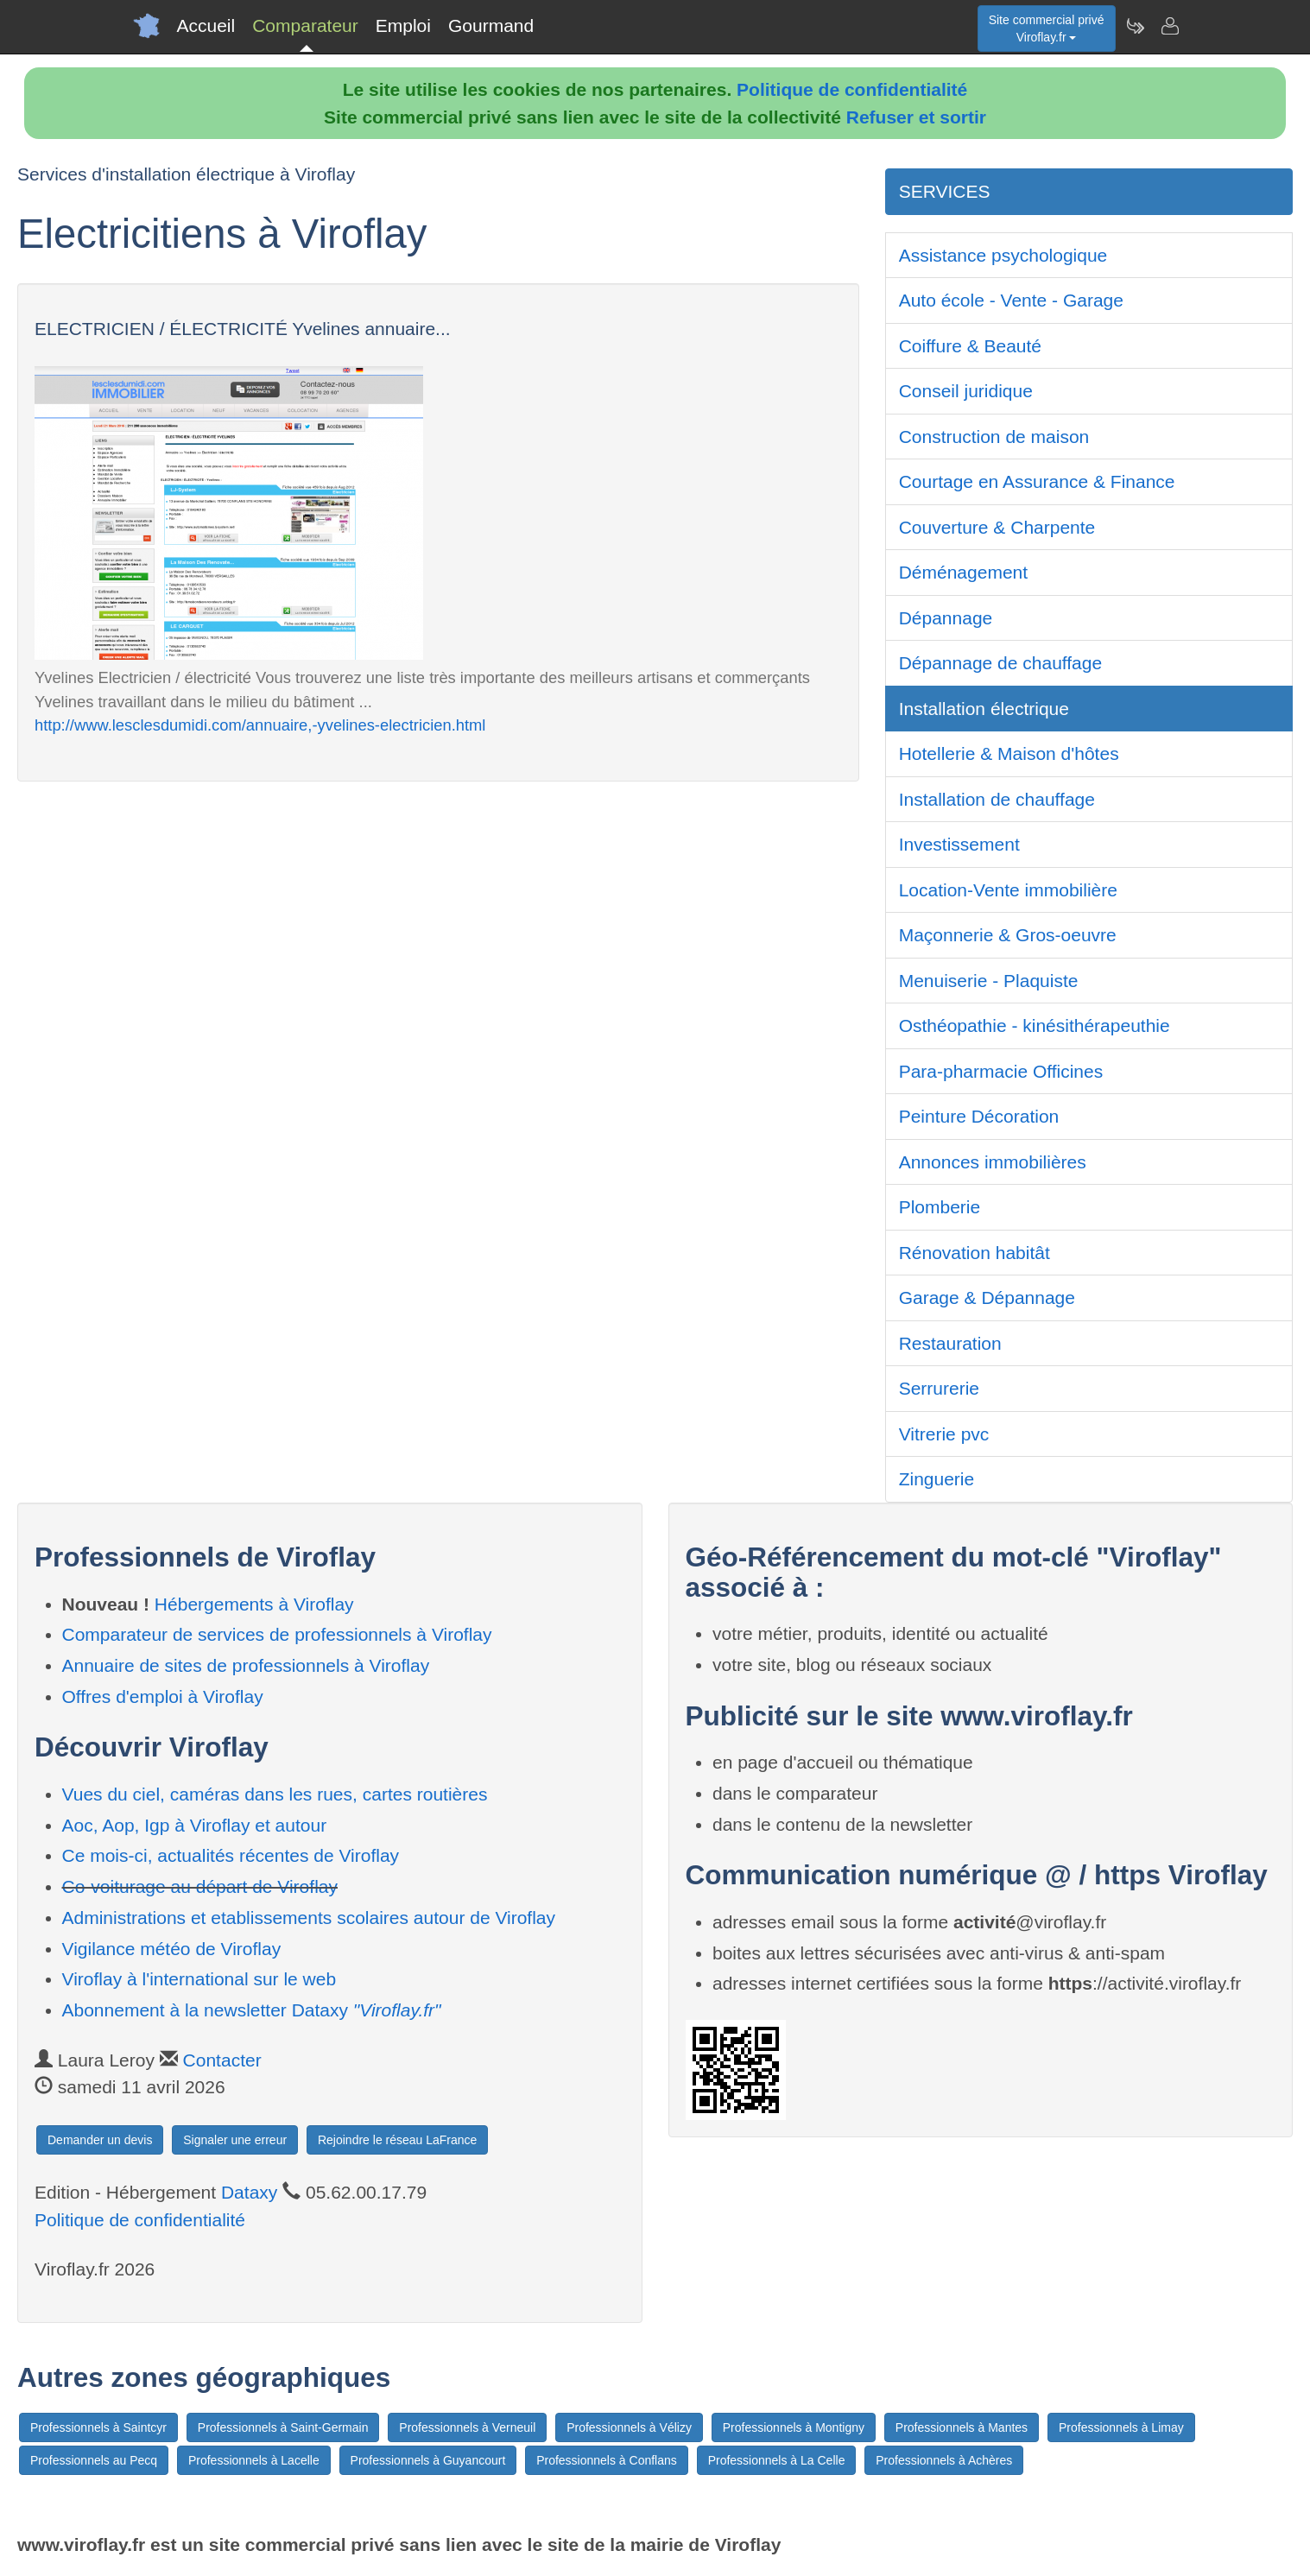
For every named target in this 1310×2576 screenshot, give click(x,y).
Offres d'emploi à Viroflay (162, 1696)
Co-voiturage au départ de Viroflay (200, 1886)
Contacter (222, 2060)
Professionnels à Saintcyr (98, 2427)
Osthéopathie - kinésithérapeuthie (1034, 1025)
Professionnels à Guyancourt (428, 2460)
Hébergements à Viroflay (254, 1604)
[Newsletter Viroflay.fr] (1134, 26)
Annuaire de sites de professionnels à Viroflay (246, 1665)
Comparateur (305, 25)
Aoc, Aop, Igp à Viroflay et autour (194, 1825)
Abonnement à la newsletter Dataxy (251, 2010)
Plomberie (940, 1207)
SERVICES (944, 191)
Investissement (959, 844)
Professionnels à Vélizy (629, 2427)
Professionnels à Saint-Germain (283, 2427)
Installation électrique (984, 708)
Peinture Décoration (979, 1116)
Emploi (403, 25)
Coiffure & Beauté (970, 346)
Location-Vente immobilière (1008, 890)
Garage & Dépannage (987, 1297)
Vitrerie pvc (944, 1434)
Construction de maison (994, 436)
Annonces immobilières (992, 1162)
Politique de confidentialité (852, 89)
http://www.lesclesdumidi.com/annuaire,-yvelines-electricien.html (260, 725)
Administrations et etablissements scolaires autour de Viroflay (309, 1917)
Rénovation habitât (974, 1253)
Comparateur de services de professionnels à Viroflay (277, 1634)
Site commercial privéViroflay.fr (1046, 28)
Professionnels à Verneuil (467, 2427)
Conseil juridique (966, 391)
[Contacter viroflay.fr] (1169, 26)
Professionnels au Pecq (93, 2460)
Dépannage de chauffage (1001, 663)
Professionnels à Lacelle (254, 2460)
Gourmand (491, 25)
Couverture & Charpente (997, 527)
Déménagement (963, 572)
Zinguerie (937, 1479)
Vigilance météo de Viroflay (172, 1949)
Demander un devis (99, 2140)
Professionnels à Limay (1121, 2427)
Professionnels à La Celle (776, 2460)
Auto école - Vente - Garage (1011, 300)
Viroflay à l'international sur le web (199, 1979)
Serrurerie (939, 1388)
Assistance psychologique (1003, 255)
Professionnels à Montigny (793, 2427)
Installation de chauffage (997, 799)
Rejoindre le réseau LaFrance (397, 2140)
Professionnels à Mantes (961, 2427)
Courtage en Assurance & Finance (1037, 481)
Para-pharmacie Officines (1001, 1071)
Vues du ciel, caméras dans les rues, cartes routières (275, 1794)
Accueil (206, 25)
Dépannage (946, 618)
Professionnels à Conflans (606, 2460)
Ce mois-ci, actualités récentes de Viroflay (231, 1855)
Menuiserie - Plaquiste (989, 981)
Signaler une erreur (235, 2140)
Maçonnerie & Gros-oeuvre (1008, 935)
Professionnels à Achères (944, 2460)
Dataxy (249, 2192)
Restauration (950, 1343)
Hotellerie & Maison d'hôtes (1009, 753)
